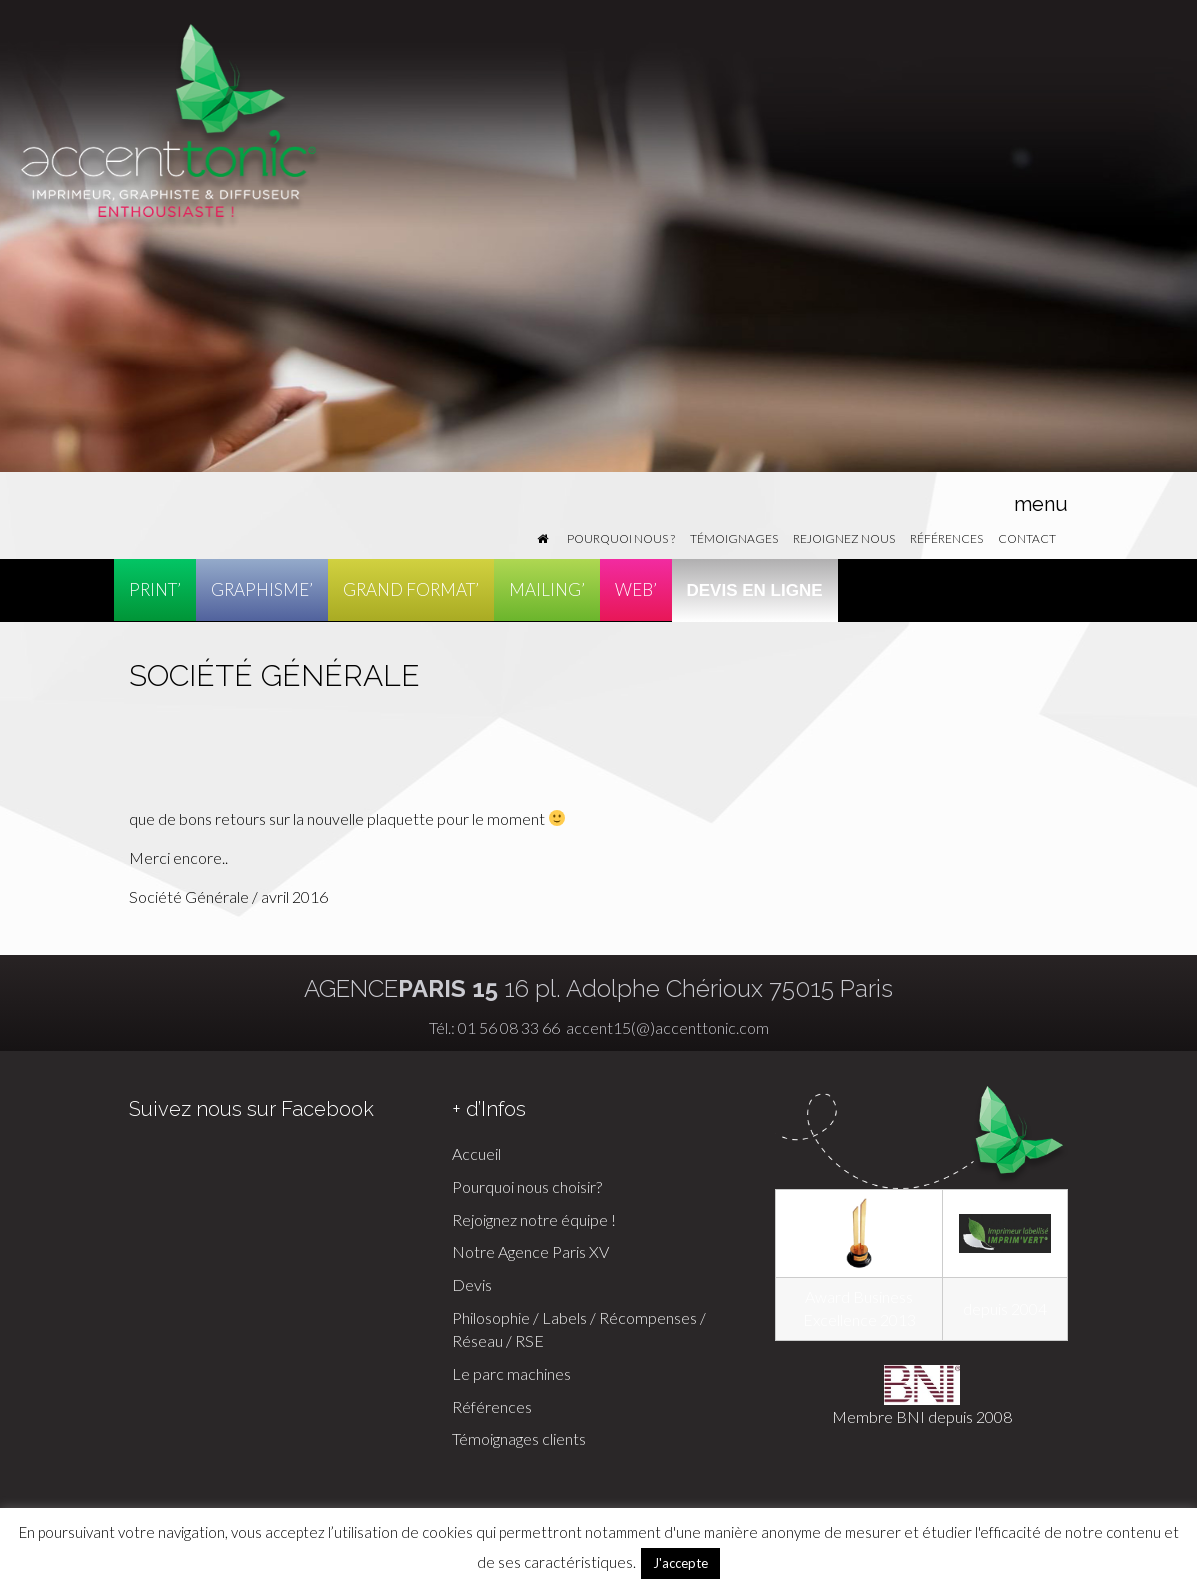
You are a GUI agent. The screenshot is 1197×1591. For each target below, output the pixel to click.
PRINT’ (155, 589)
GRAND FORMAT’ (411, 589)
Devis (472, 1284)
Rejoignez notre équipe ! (534, 1219)
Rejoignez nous (844, 538)
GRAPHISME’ (262, 589)
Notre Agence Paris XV (530, 1251)
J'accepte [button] (680, 1563)
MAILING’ (547, 589)
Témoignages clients (519, 1438)
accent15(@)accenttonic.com (666, 1027)
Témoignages (734, 538)
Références (946, 538)
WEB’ (636, 589)
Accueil (476, 1153)
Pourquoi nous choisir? (527, 1186)
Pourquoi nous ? (621, 538)
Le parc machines (511, 1373)
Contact (1027, 538)
